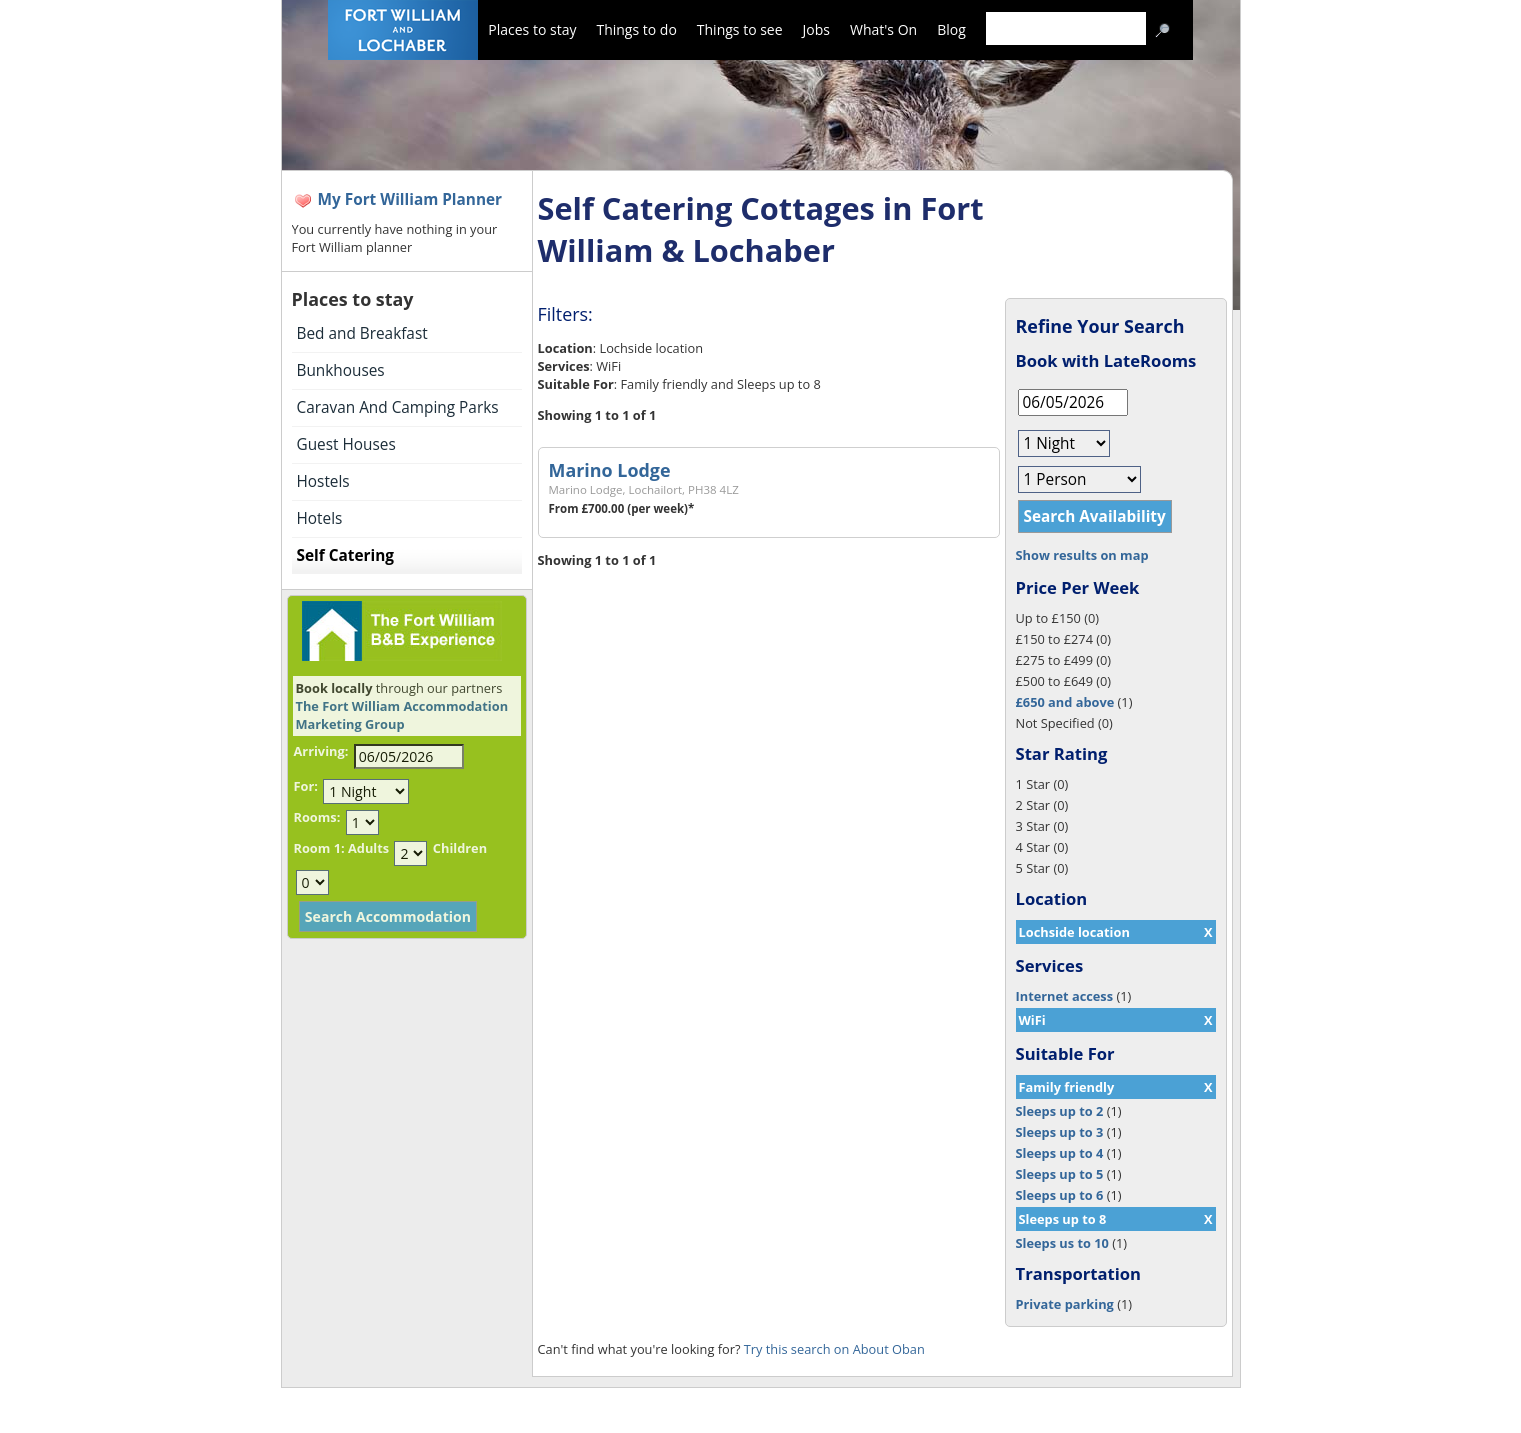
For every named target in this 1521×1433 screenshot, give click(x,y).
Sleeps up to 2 (1060, 1111)
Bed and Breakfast (362, 333)
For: (306, 786)
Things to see (740, 29)
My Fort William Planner (410, 199)
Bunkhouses (341, 370)
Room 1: (319, 848)
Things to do (636, 29)
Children (460, 848)
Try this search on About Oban (834, 1349)
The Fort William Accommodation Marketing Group (402, 715)
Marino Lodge (610, 470)
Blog (951, 29)
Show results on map (1082, 555)
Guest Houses (346, 444)
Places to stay (532, 29)
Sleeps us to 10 (1062, 1243)
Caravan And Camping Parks (398, 407)
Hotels (320, 518)
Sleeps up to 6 (1060, 1195)
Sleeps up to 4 (1060, 1153)
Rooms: (317, 817)
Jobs (816, 29)
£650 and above (1065, 702)
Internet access (1065, 996)
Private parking (1065, 1304)
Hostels (323, 481)
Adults (368, 848)
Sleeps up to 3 (1060, 1132)
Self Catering (345, 555)
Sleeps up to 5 (1060, 1174)
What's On (883, 29)
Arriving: (321, 751)
